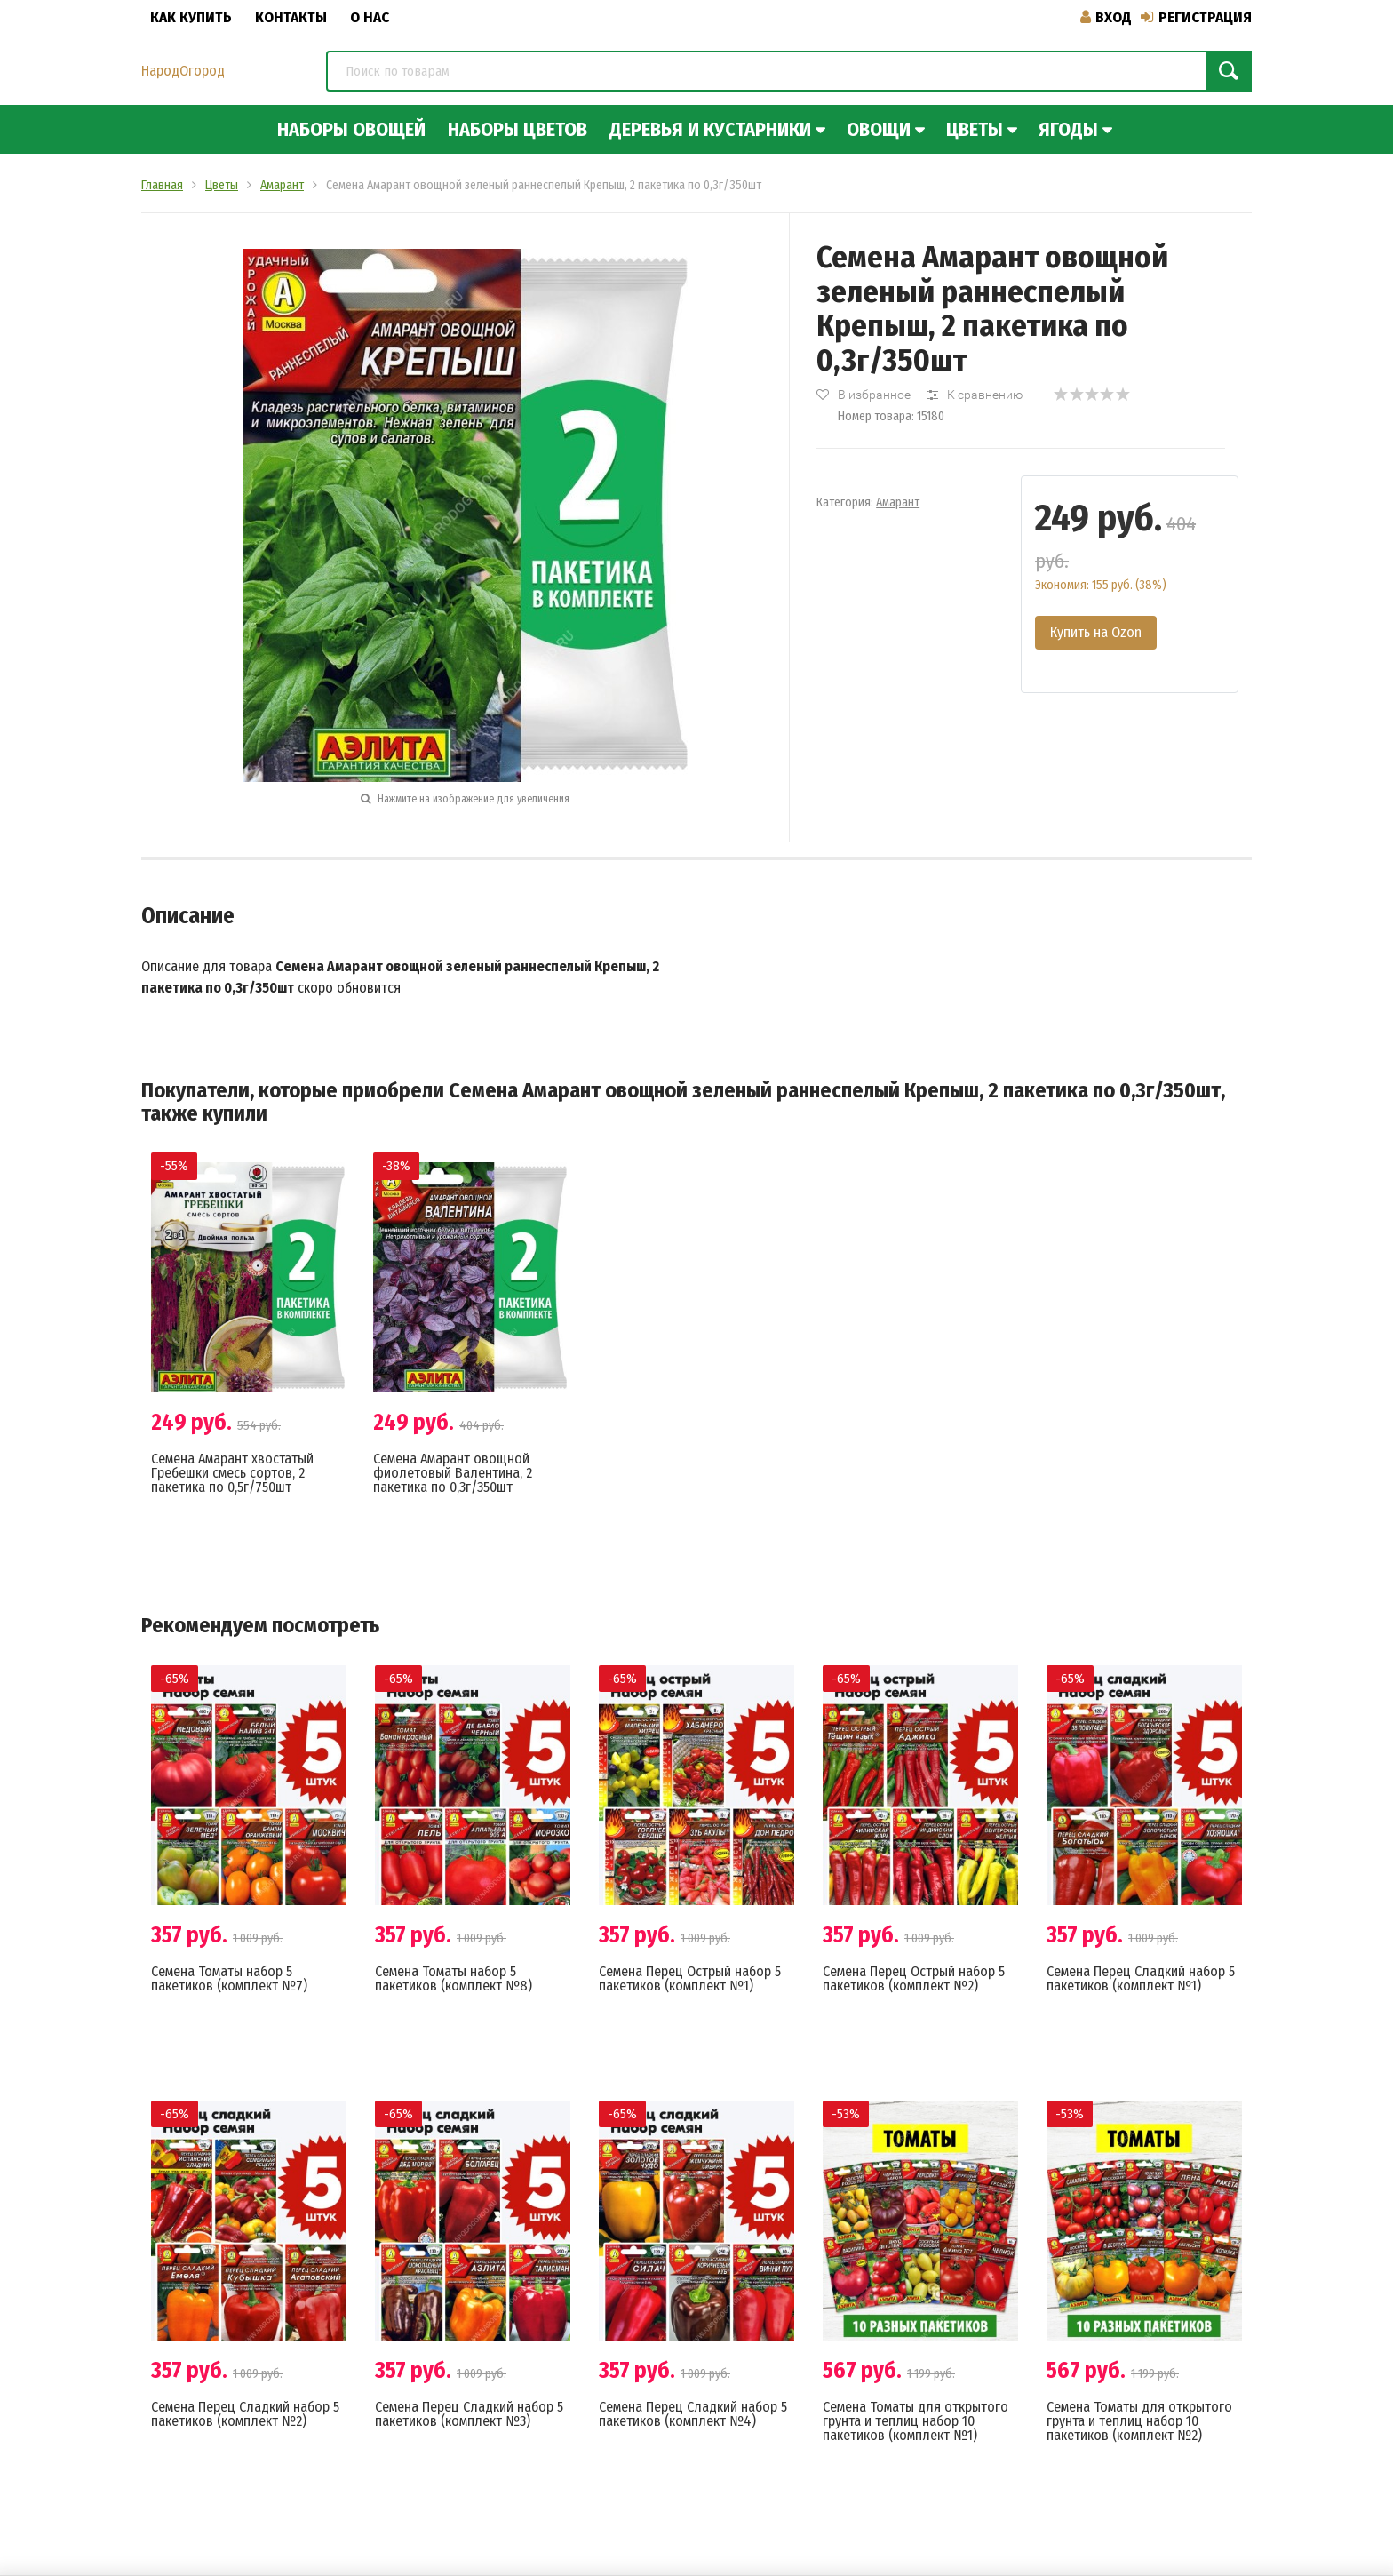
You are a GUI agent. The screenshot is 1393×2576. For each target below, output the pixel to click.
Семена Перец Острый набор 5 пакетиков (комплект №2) (914, 1978)
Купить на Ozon (1096, 632)
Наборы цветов (517, 129)
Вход (1106, 17)
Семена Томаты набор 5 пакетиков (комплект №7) (229, 1978)
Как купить (191, 17)
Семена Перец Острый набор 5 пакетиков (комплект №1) (690, 1978)
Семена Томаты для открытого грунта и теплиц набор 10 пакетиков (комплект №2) (1139, 2421)
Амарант (897, 502)
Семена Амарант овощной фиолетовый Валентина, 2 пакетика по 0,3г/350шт (452, 1472)
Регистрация (1196, 17)
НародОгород (183, 70)
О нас (369, 17)
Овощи (879, 129)
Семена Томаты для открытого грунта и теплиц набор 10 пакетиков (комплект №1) (915, 2421)
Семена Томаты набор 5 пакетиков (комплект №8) (453, 1978)
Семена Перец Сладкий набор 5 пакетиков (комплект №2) (245, 2413)
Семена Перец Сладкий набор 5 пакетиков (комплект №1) (1141, 1978)
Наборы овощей (351, 129)
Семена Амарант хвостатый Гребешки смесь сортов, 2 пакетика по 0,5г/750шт (232, 1472)
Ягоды (1068, 129)
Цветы (974, 129)
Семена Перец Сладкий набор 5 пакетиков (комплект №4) (693, 2413)
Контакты (291, 17)
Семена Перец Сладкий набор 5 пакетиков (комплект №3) (469, 2413)
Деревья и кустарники (710, 129)
